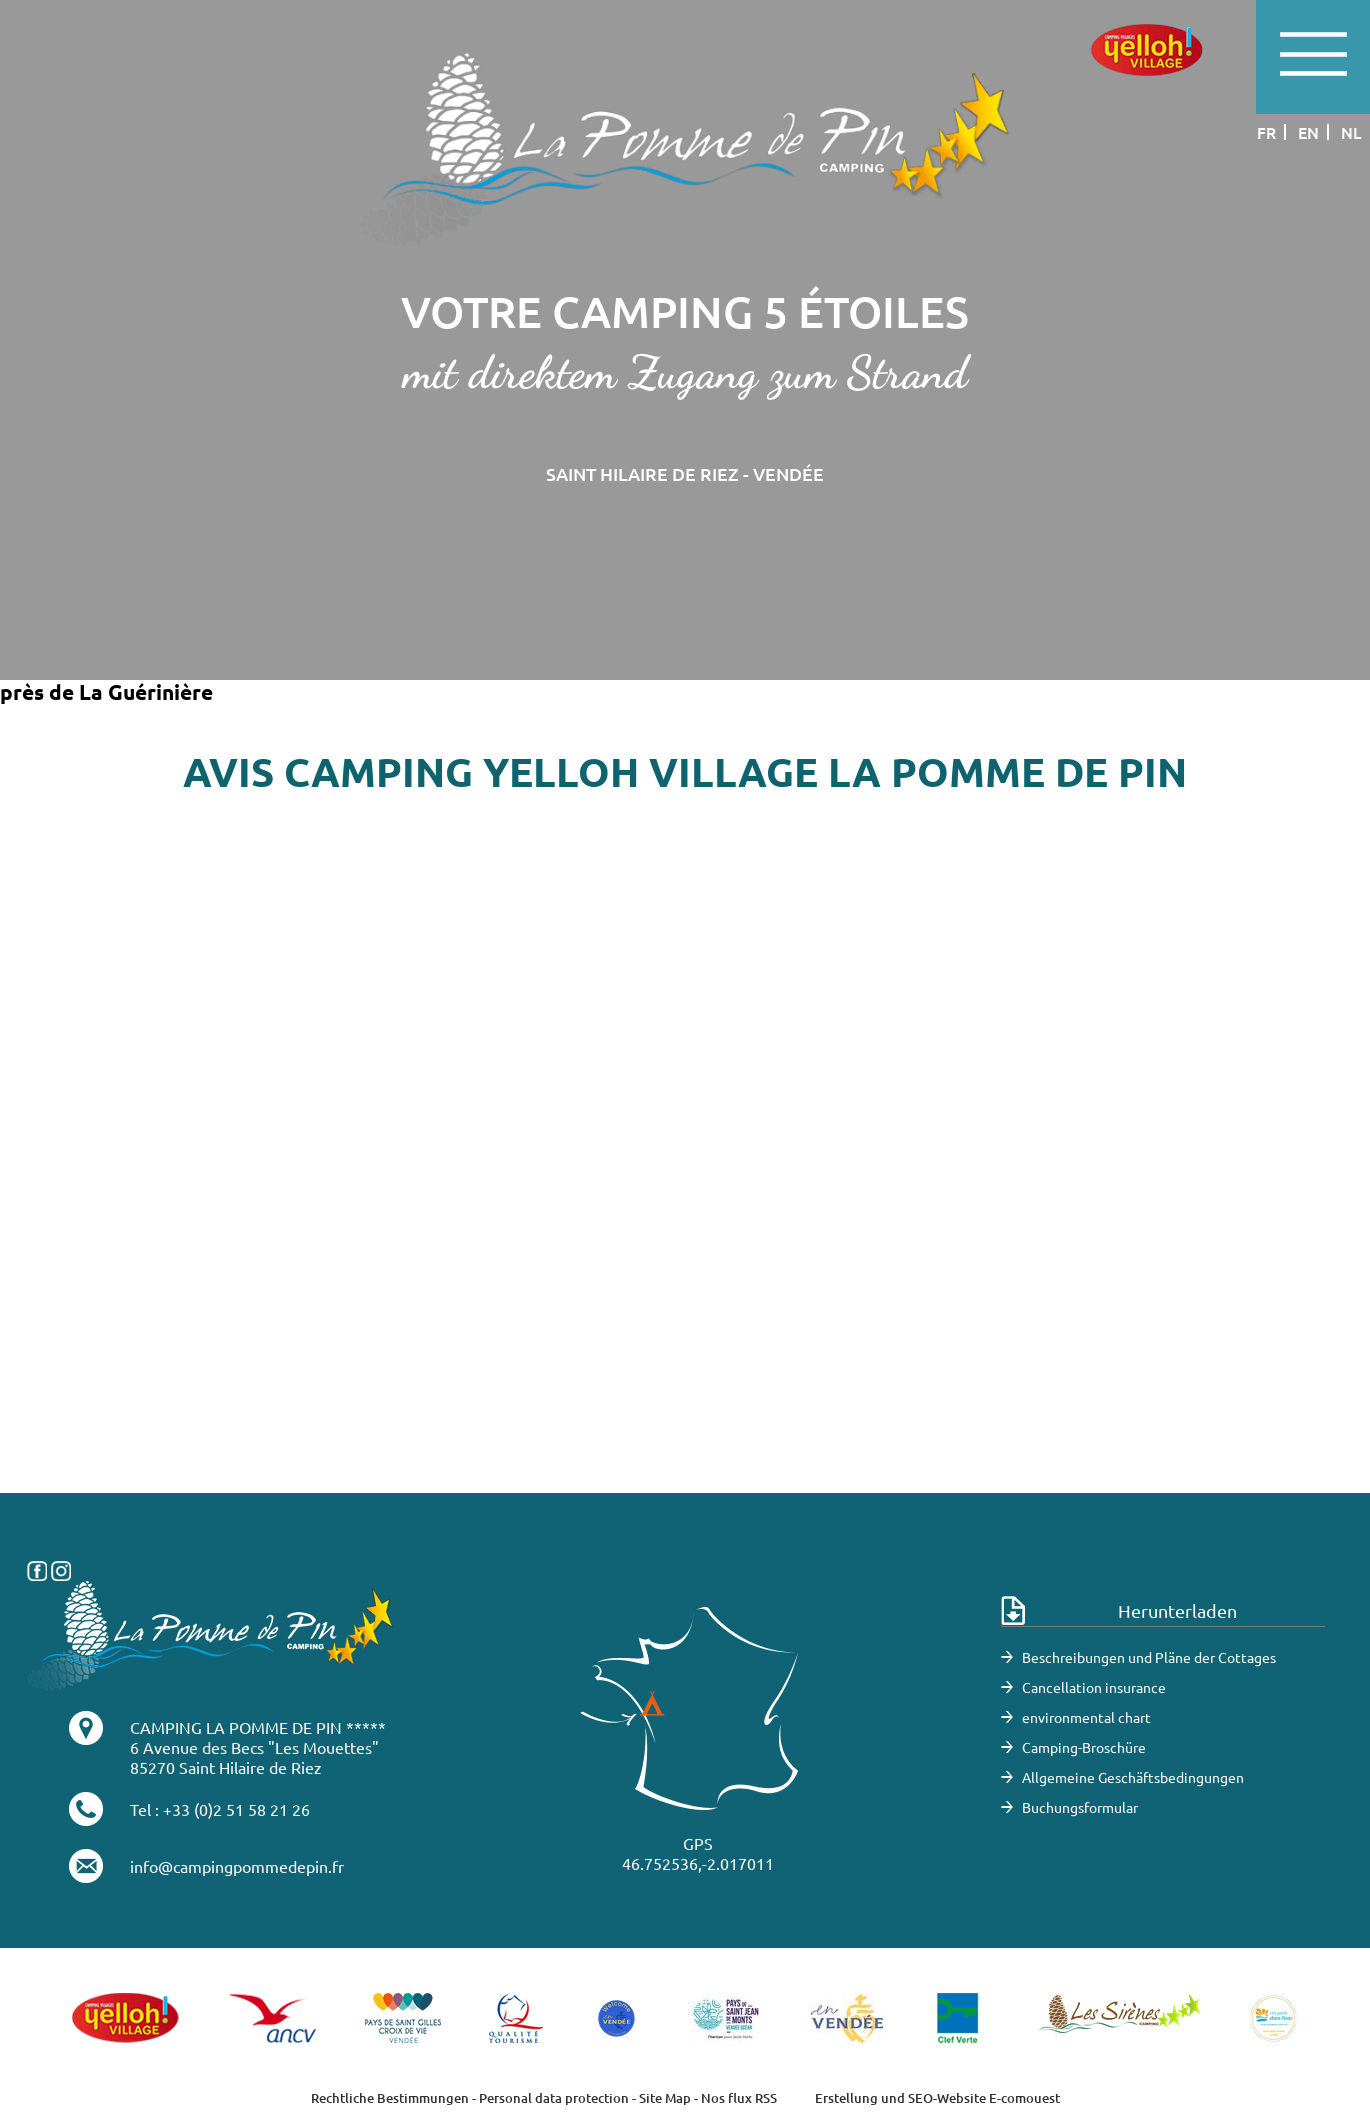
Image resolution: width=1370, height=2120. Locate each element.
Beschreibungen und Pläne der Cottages (1149, 1657)
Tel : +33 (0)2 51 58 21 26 (220, 1809)
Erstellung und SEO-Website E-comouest (937, 2098)
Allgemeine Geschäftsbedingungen (1133, 1777)
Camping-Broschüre (1084, 1747)
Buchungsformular (1080, 1807)
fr (1266, 132)
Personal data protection (554, 2098)
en (1308, 132)
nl (1351, 132)
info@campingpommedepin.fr (237, 1866)
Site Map (665, 2098)
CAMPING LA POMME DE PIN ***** (258, 1727)
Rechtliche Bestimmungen (390, 2098)
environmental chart (1086, 1717)
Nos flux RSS (739, 2098)
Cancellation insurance (1094, 1687)
